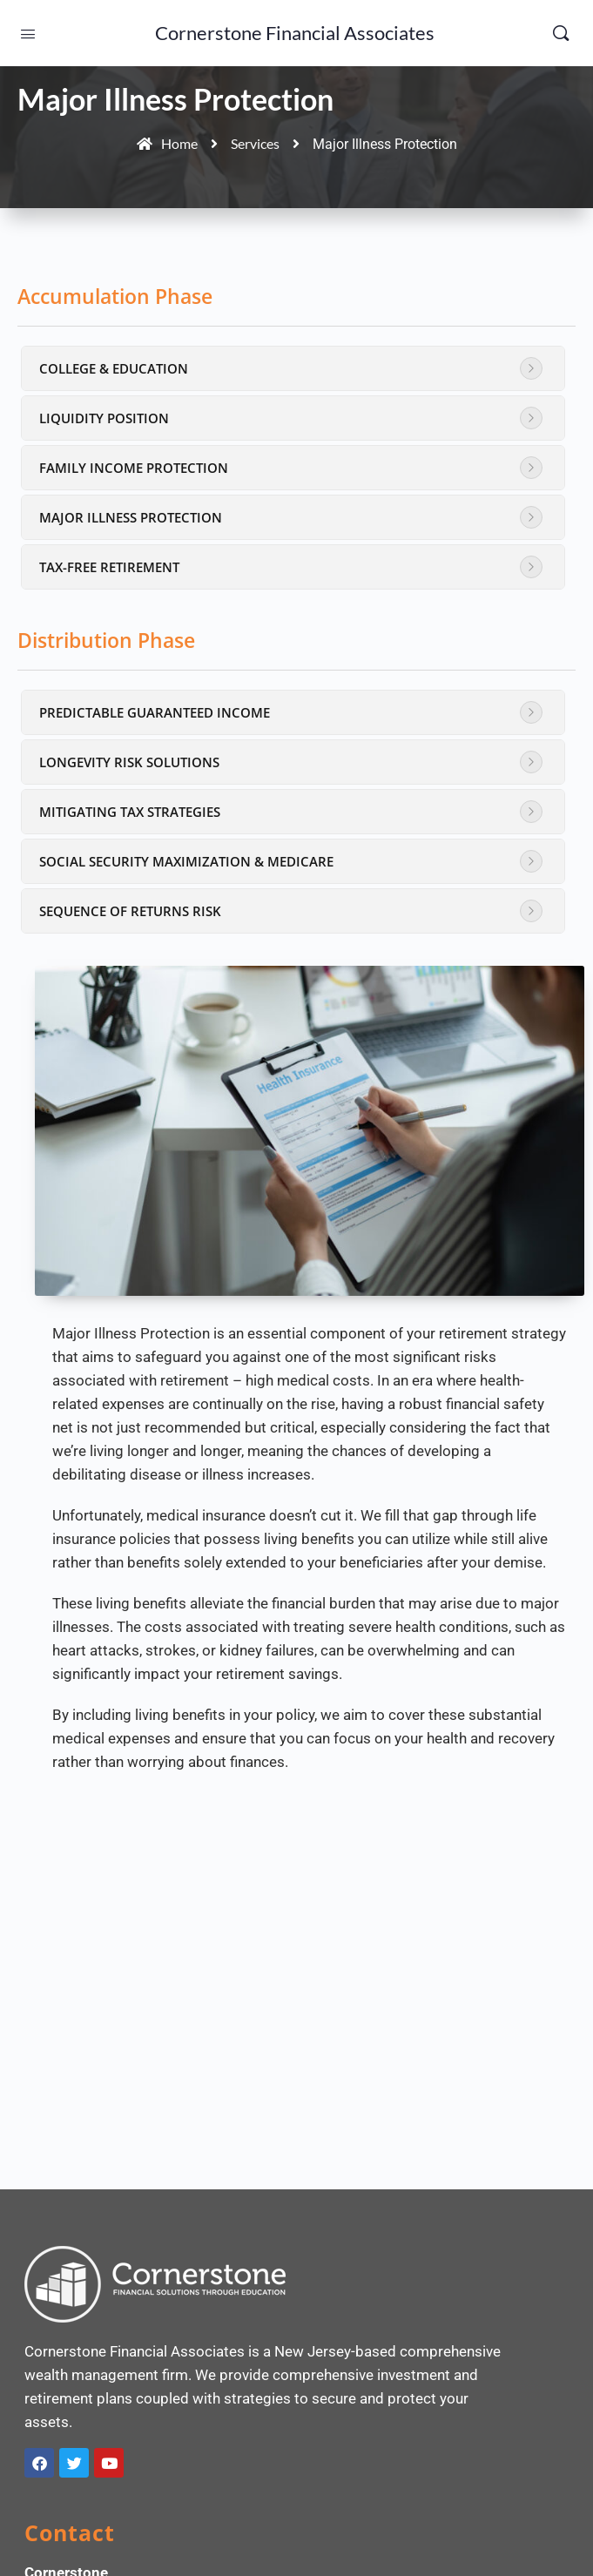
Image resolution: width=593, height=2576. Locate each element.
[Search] (560, 33)
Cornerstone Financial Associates (295, 32)
